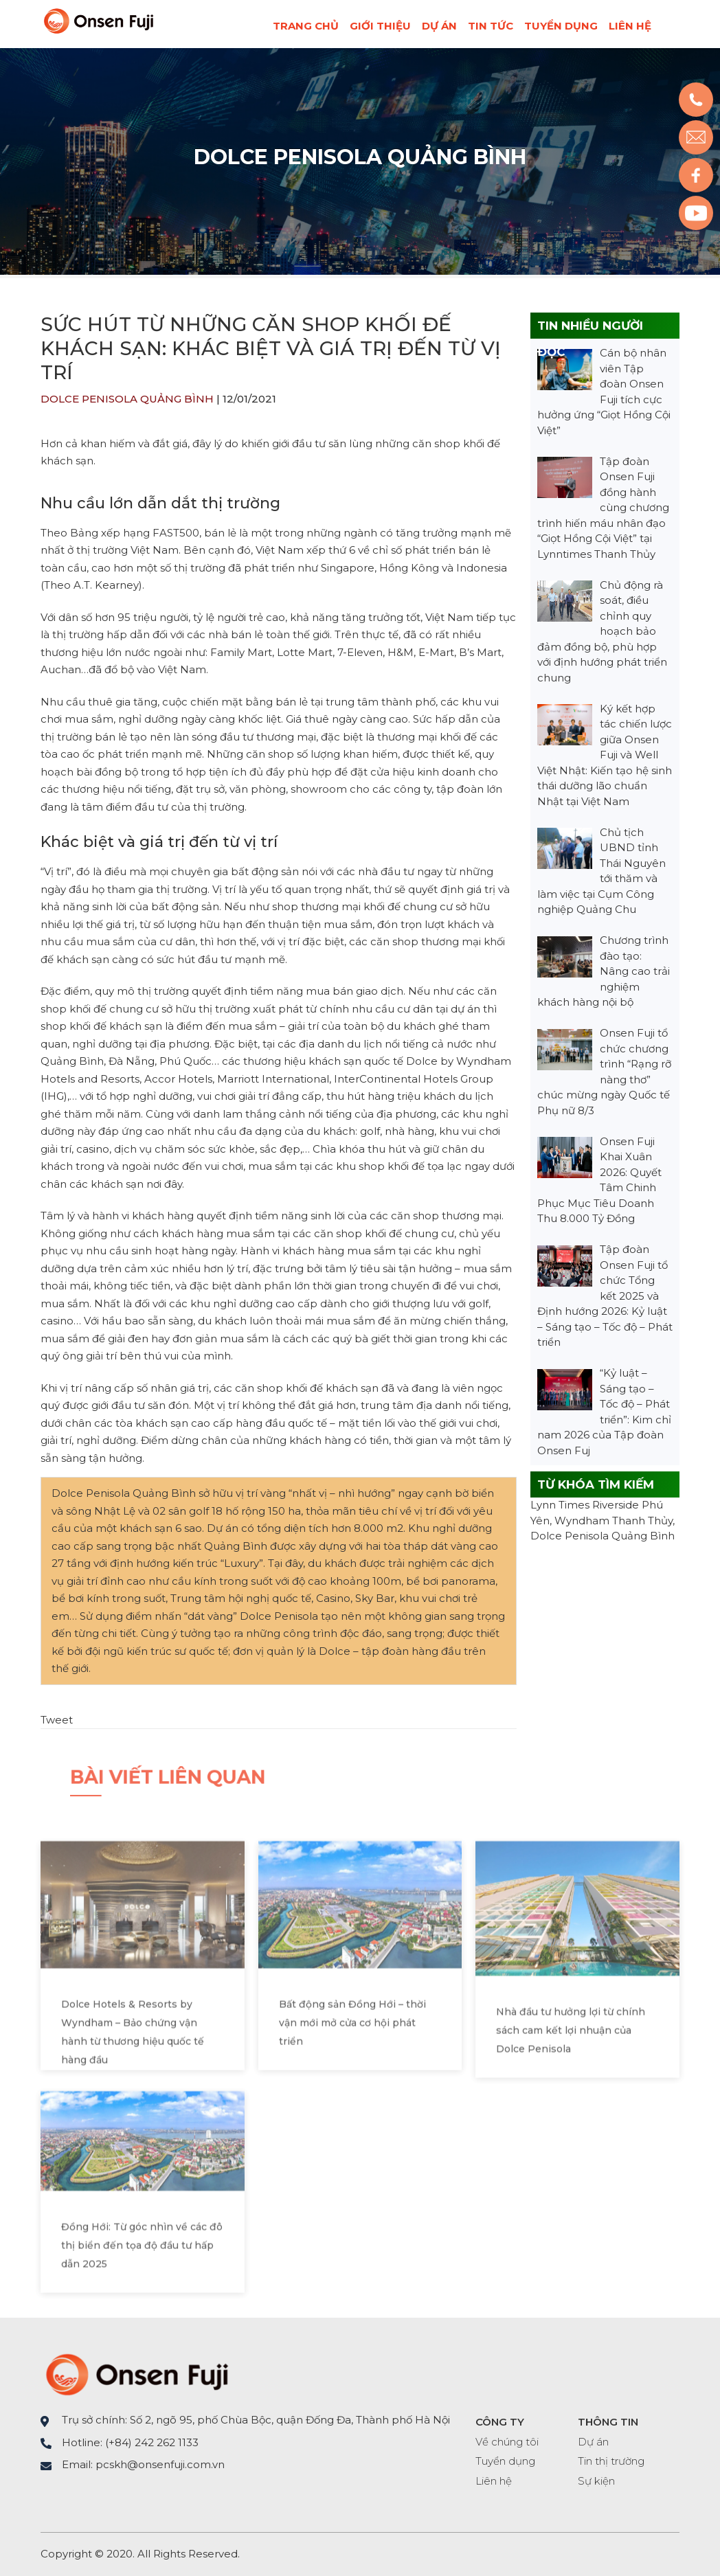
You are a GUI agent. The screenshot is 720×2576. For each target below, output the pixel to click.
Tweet (57, 1719)
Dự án (439, 25)
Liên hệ (630, 25)
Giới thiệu (380, 25)
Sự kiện (596, 2480)
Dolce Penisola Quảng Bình (360, 157)
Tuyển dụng (561, 25)
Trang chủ (306, 25)
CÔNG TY (499, 2421)
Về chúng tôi (507, 2441)
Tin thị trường (611, 2460)
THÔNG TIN (608, 2421)
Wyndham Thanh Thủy (613, 1520)
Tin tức (490, 25)
